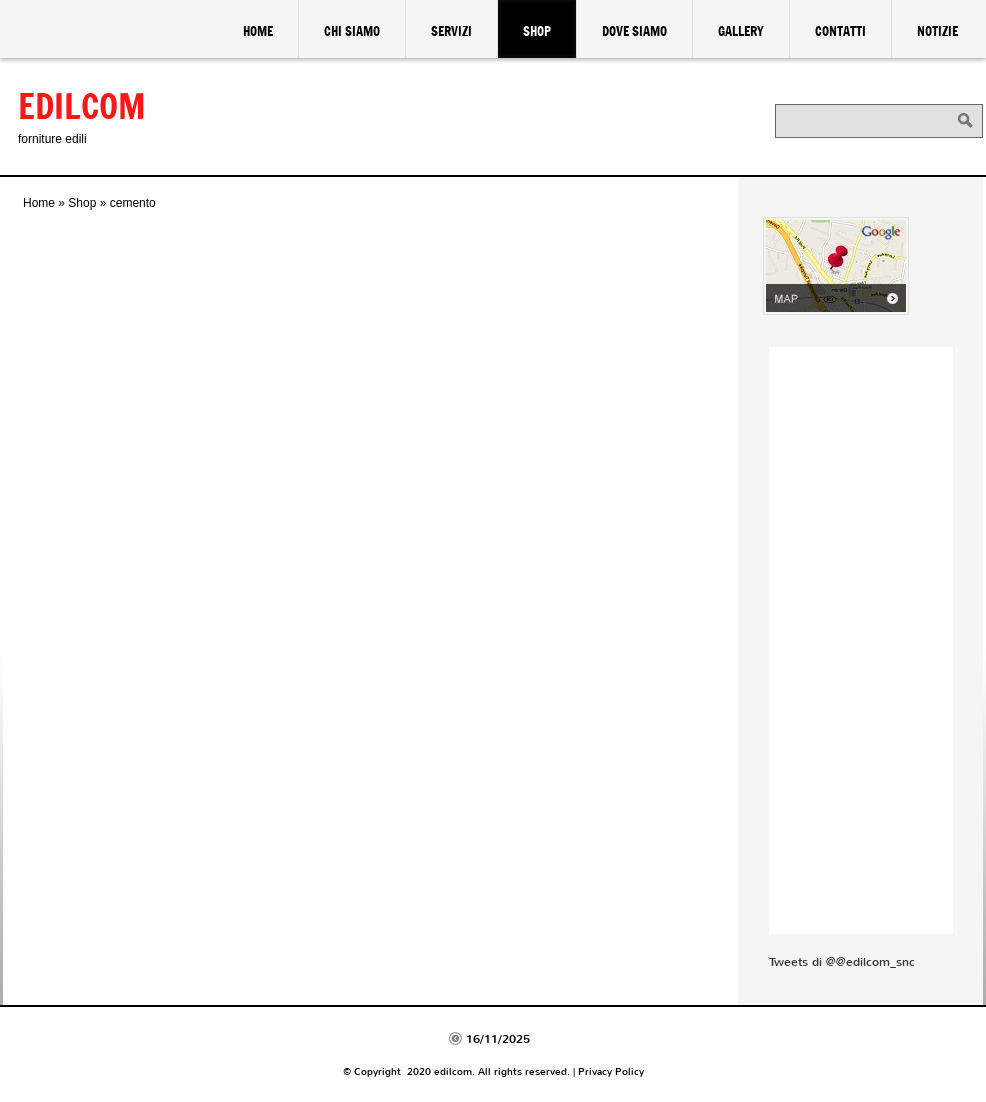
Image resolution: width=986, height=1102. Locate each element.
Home (258, 31)
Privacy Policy (611, 1071)
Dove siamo (634, 31)
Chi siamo (352, 31)
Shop (537, 31)
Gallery (741, 31)
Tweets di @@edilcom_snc (842, 962)
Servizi (451, 31)
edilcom (82, 105)
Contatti (840, 31)
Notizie (937, 31)
